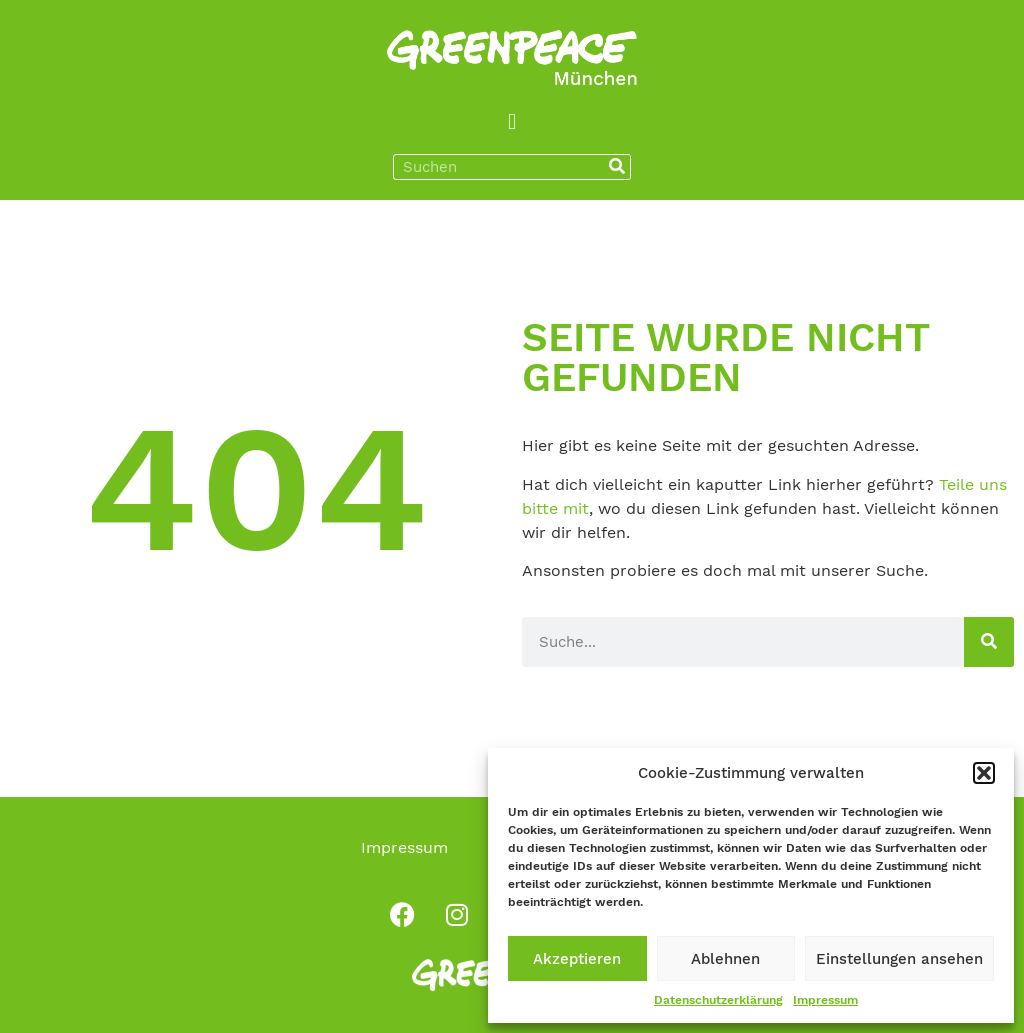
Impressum (825, 1000)
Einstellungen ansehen (899, 959)
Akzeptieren (577, 959)
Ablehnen (725, 959)
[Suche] (617, 167)
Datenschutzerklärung (718, 1000)
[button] (984, 773)
